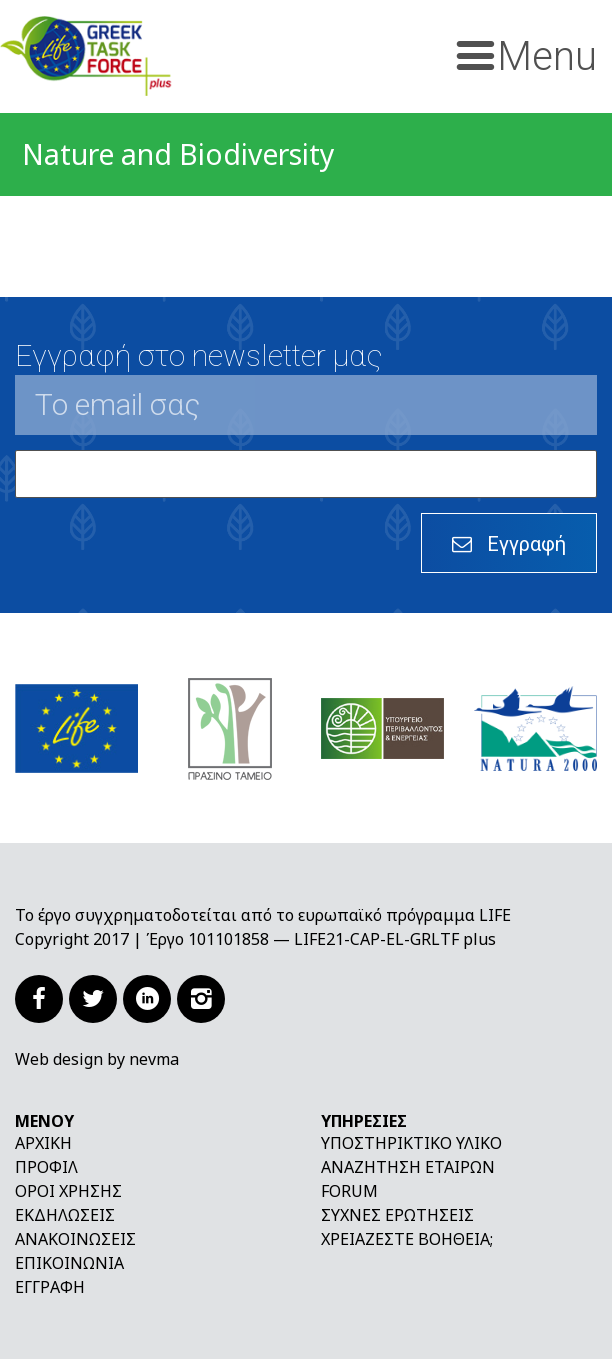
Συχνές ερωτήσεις (397, 1215)
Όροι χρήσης (68, 1191)
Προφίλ (46, 1167)
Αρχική (43, 1143)
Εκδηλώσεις (65, 1215)
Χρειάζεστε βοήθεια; (407, 1239)
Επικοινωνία (69, 1263)
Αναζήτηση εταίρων (408, 1167)
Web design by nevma (97, 1059)
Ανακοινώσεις (75, 1239)
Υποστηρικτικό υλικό (411, 1143)
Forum (349, 1191)
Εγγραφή (50, 1287)
